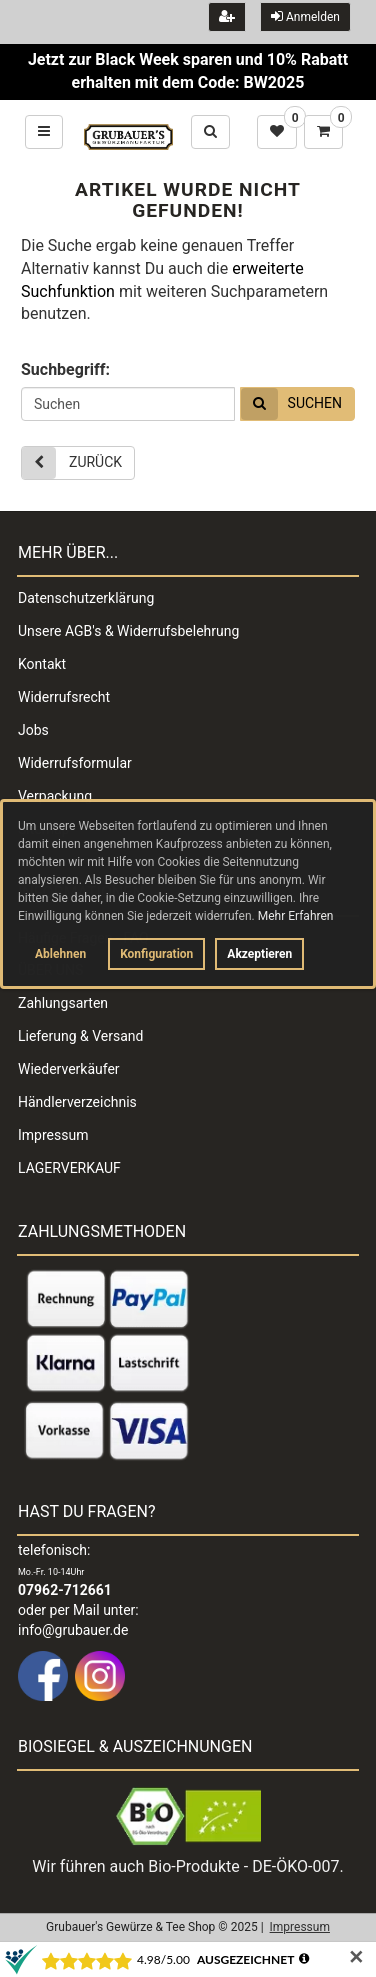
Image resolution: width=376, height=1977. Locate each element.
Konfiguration (156, 954)
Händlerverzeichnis (77, 1102)
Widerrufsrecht (64, 697)
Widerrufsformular (75, 763)
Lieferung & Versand (80, 1036)
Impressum (53, 1135)
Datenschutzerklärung (86, 598)
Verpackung (55, 796)
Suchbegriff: (65, 369)
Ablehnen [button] (60, 954)
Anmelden (305, 16)
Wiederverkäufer (69, 1069)
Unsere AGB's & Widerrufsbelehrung (128, 631)
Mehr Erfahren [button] (296, 916)
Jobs (33, 730)
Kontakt (42, 664)
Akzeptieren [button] (259, 954)
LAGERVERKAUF (69, 1168)
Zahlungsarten (63, 1003)
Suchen (291, 404)
